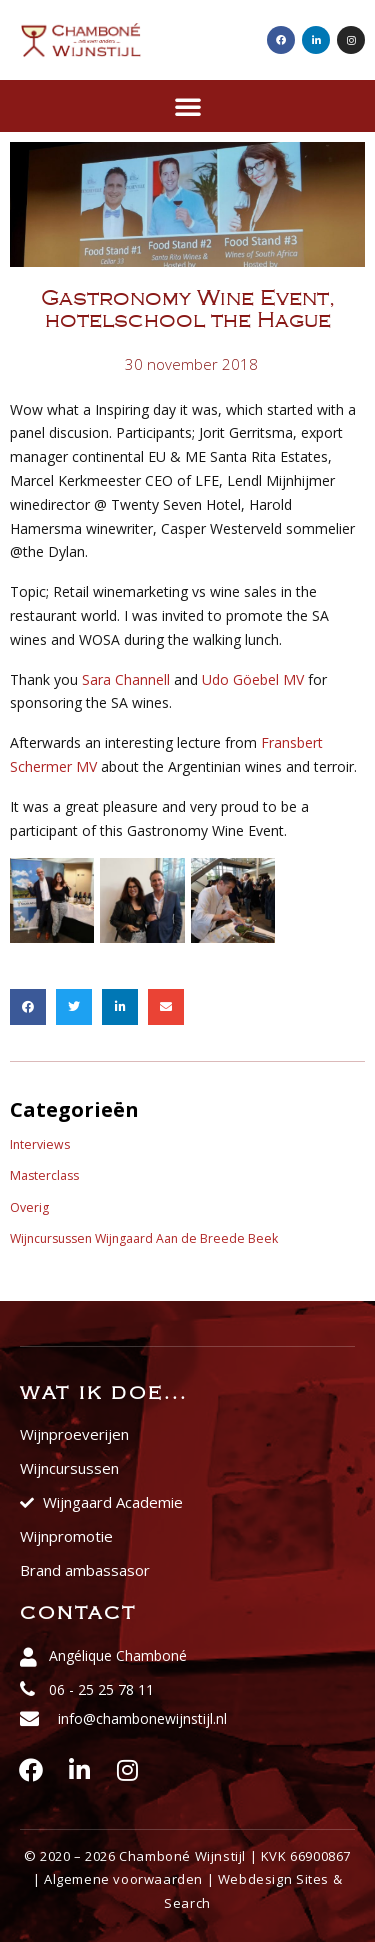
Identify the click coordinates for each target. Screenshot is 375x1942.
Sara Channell (126, 679)
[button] (188, 106)
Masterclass (44, 1175)
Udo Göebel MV (253, 679)
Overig (29, 1207)
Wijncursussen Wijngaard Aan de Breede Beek (144, 1238)
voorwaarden (158, 1879)
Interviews (40, 1144)
